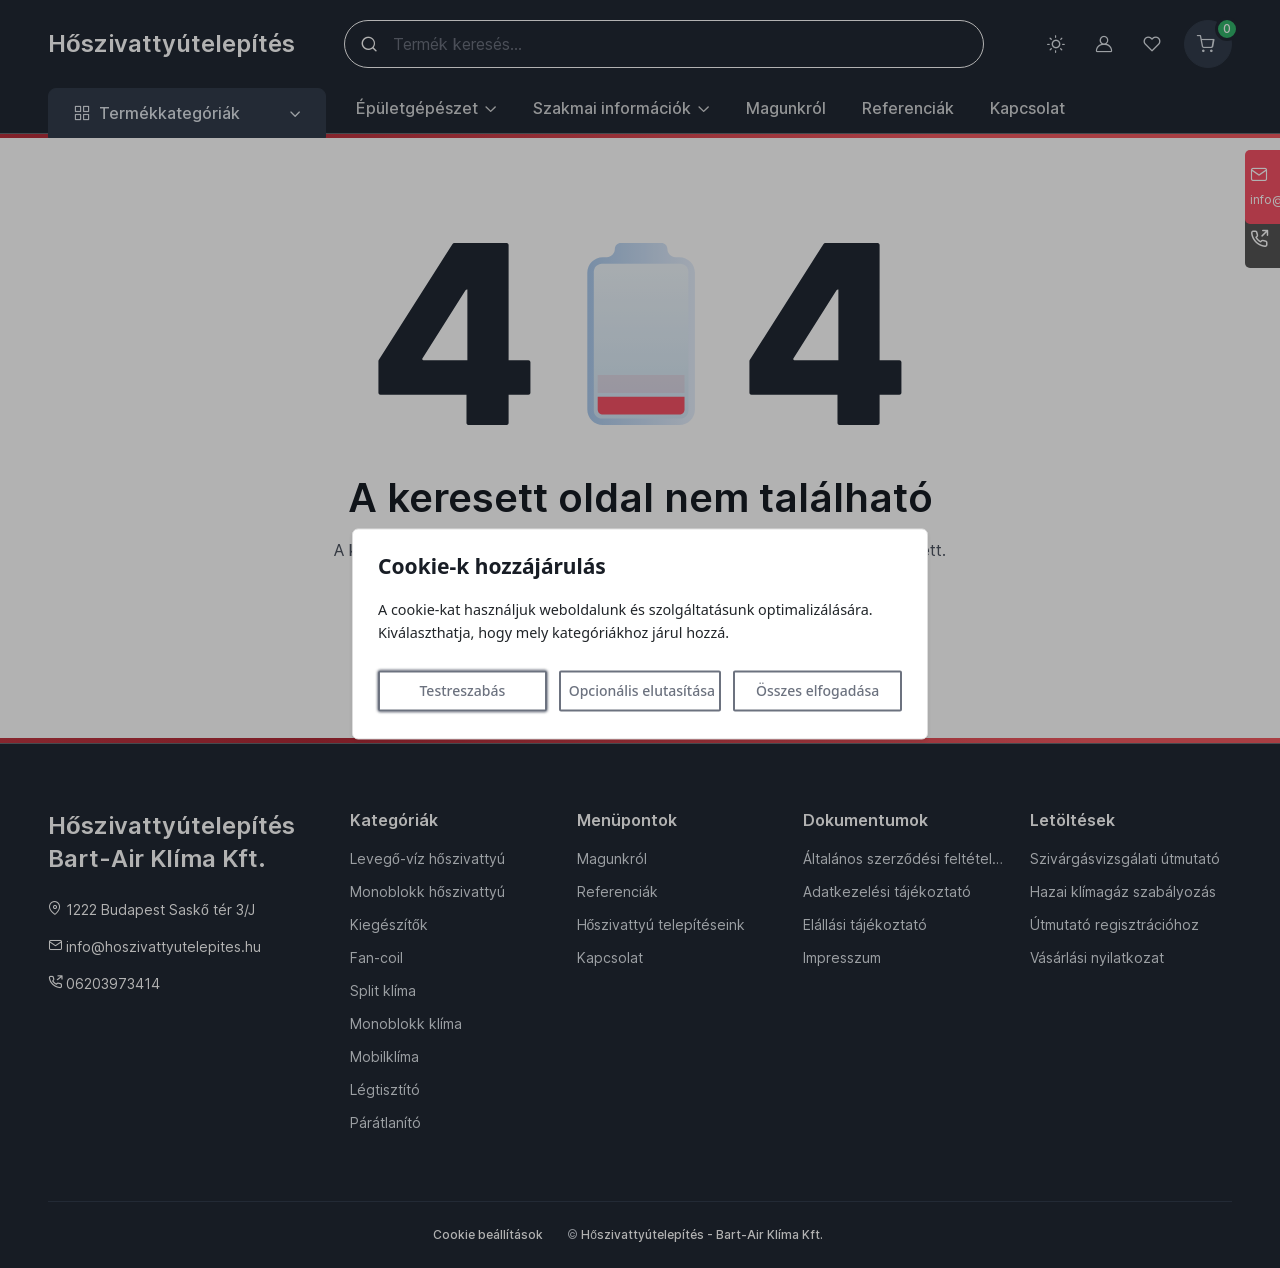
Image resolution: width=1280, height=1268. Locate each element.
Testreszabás (462, 691)
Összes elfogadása (817, 691)
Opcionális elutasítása (642, 691)
